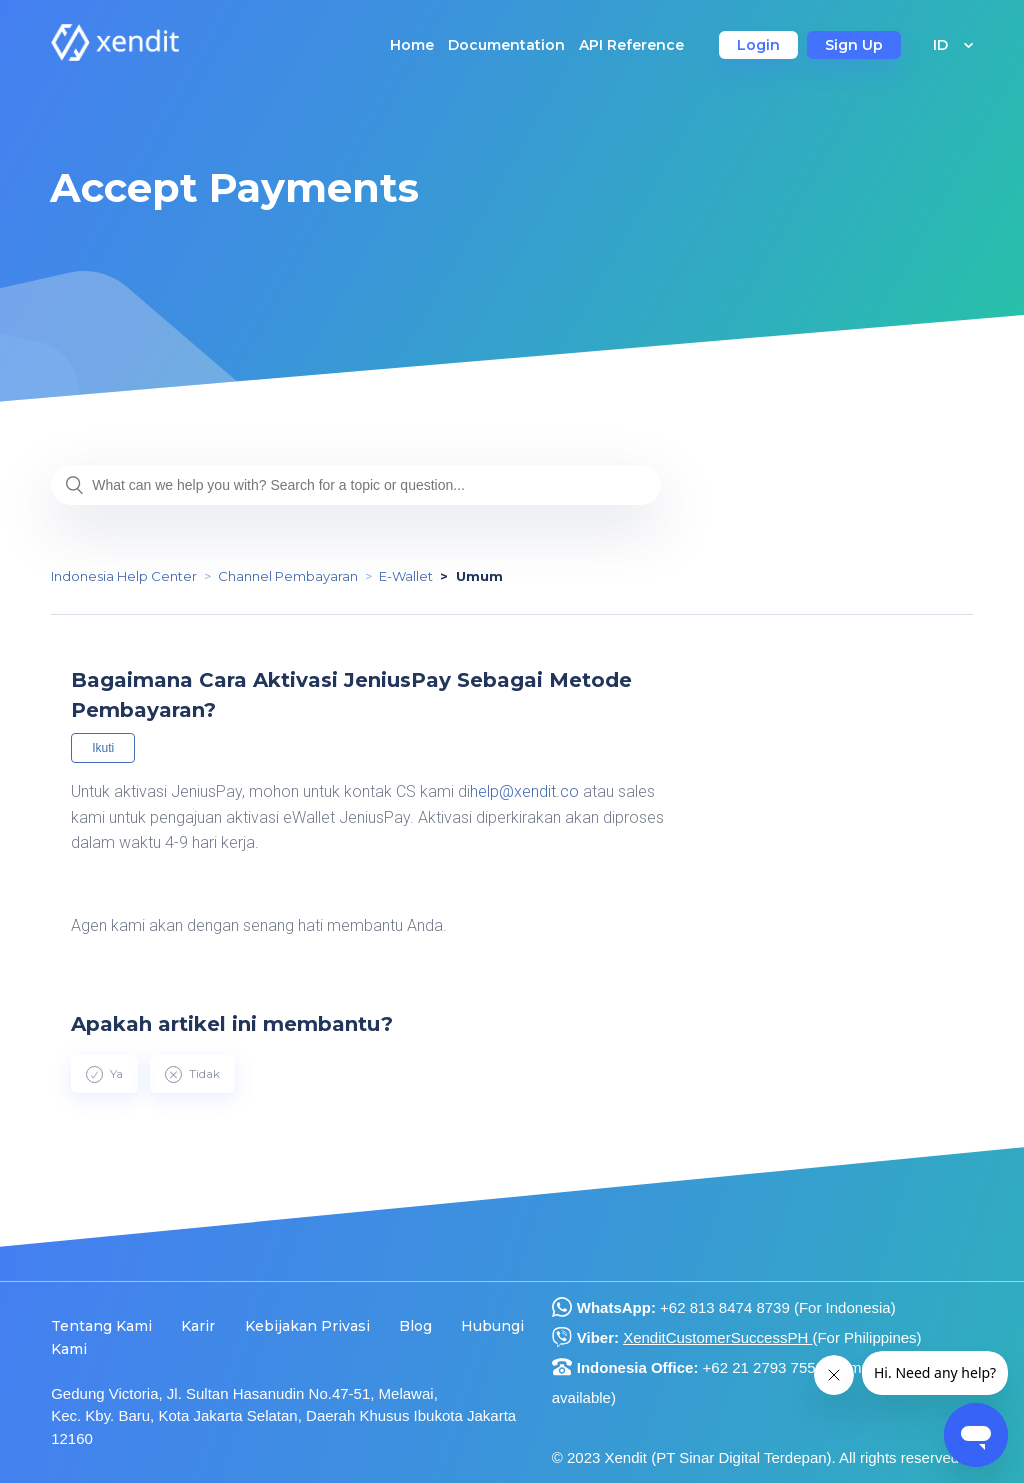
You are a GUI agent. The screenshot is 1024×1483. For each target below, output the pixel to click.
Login (758, 45)
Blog (415, 1326)
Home (412, 45)
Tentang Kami (101, 1326)
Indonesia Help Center (124, 576)
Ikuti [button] (103, 748)
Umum (479, 576)
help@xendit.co (526, 791)
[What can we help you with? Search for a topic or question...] (356, 485)
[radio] (104, 1074)
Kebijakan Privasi (307, 1326)
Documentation (506, 45)
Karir (198, 1326)
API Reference (631, 45)
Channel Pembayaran (288, 576)
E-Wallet (406, 576)
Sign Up (854, 45)
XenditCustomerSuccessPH (717, 1337)
